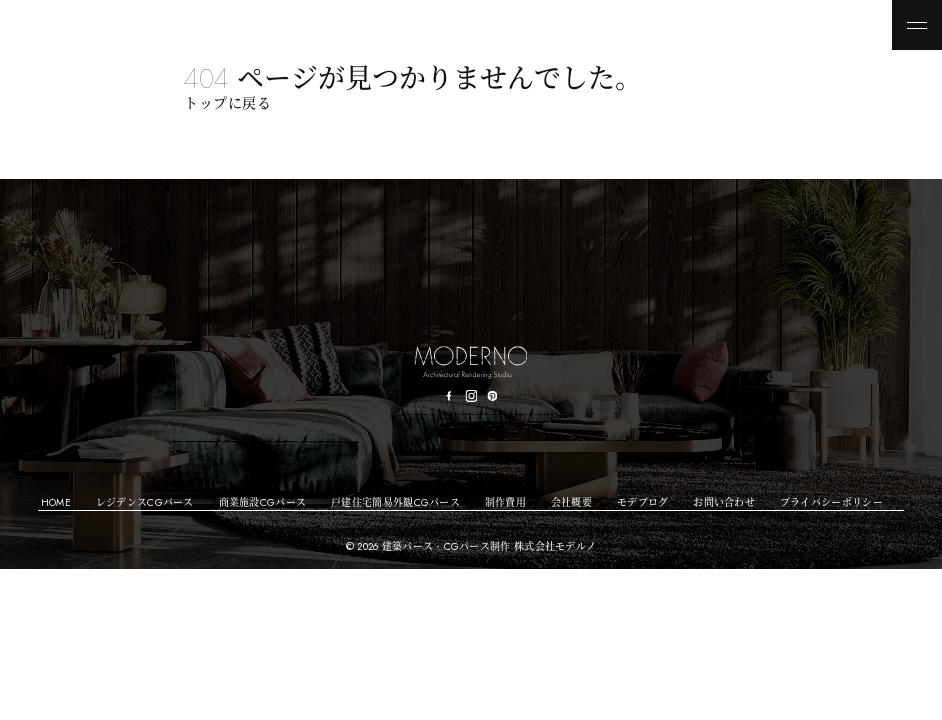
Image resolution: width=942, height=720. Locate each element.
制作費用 (505, 502)
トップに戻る (227, 103)
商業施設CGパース (263, 502)
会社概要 (571, 502)
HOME (56, 502)
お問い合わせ (724, 502)
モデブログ (643, 502)
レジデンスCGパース (145, 502)
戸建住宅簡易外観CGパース (395, 502)
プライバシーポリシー (831, 502)
